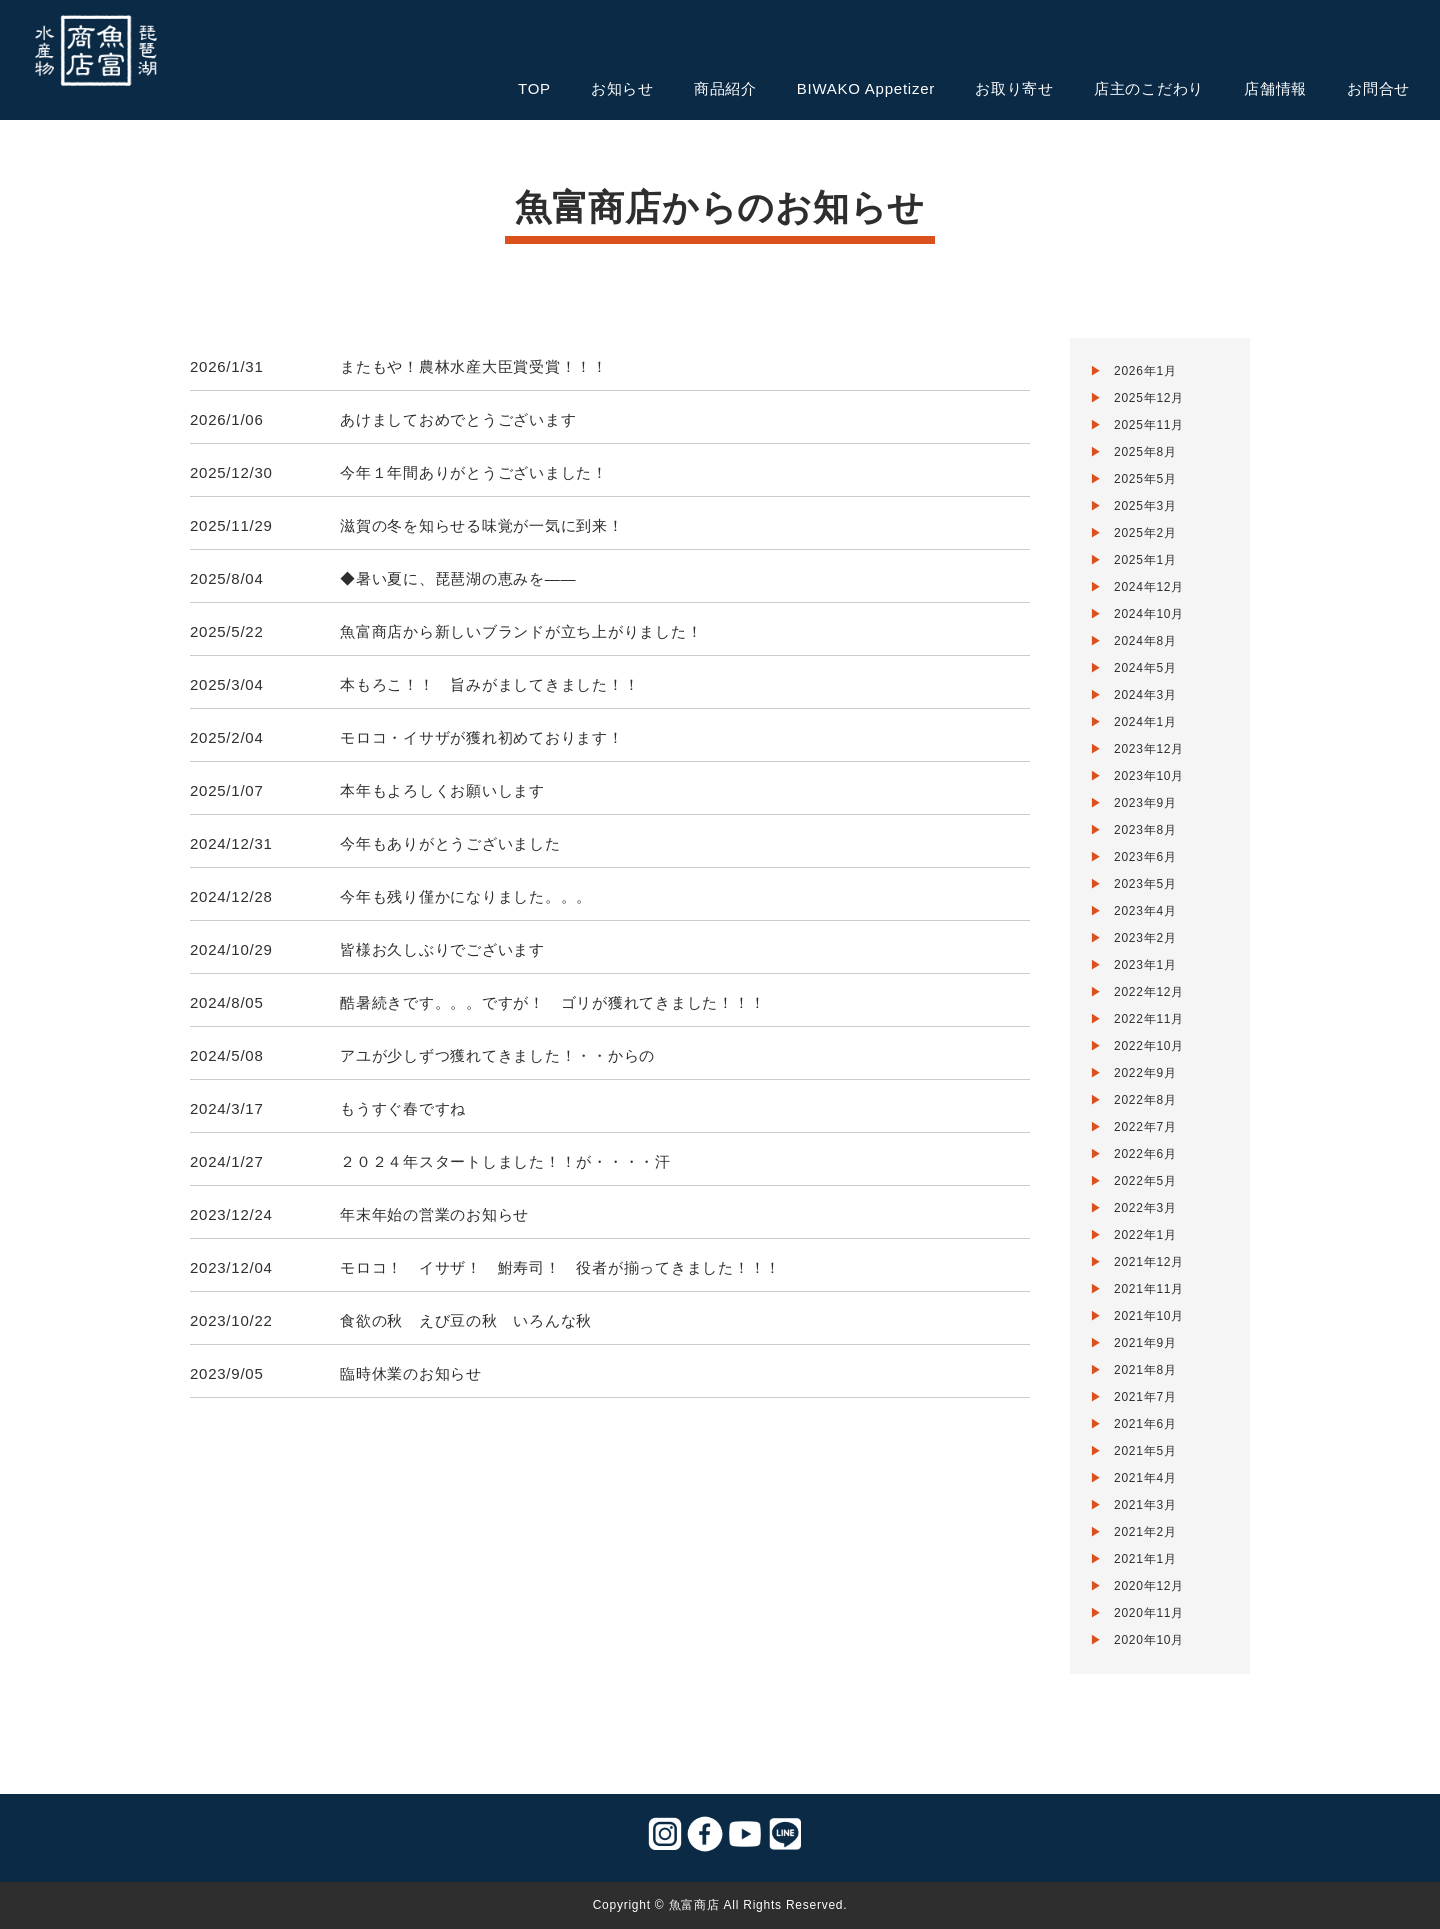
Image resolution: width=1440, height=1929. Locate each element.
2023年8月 (1145, 830)
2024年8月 (1145, 641)
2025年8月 (1145, 452)
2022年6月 (1145, 1154)
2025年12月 (1149, 398)
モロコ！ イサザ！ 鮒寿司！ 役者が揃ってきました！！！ (560, 1267)
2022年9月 (1145, 1073)
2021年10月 (1149, 1316)
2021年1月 (1145, 1559)
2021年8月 (1145, 1370)
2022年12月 (1149, 992)
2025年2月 (1145, 533)
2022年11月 (1149, 1019)
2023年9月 (1145, 803)
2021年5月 (1145, 1451)
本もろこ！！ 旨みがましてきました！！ (489, 684)
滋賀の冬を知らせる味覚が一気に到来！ (482, 525)
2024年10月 (1149, 614)
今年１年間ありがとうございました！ (474, 472)
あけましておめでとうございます (458, 419)
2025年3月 (1145, 506)
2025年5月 (1145, 479)
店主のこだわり (1149, 88)
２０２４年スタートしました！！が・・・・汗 (505, 1161)
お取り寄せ (1014, 88)
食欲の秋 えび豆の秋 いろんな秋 (466, 1320)
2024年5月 (1145, 668)
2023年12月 (1149, 749)
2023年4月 (1145, 911)
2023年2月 (1145, 938)
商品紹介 (725, 88)
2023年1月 (1145, 965)
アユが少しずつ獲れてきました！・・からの (497, 1055)
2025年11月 (1149, 425)
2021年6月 (1145, 1424)
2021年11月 (1149, 1289)
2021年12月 (1149, 1262)
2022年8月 (1145, 1100)
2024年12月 (1149, 587)
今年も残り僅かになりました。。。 (466, 896)
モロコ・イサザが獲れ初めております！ (482, 737)
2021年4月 (1145, 1478)
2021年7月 (1145, 1397)
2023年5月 (1145, 884)
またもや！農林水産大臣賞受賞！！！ (474, 366)
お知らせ (622, 88)
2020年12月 (1149, 1586)
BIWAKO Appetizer (866, 88)
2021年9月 (1145, 1343)
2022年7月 (1145, 1127)
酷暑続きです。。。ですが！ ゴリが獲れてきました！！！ (552, 1002)
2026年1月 (1145, 371)
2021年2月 (1145, 1532)
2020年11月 (1149, 1613)
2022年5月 (1145, 1181)
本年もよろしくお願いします (442, 790)
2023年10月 (1149, 776)
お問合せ (1378, 88)
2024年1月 (1145, 722)
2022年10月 (1149, 1046)
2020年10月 (1149, 1640)
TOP (534, 88)
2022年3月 (1145, 1208)
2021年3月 (1145, 1505)
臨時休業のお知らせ (411, 1373)
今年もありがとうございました (450, 843)
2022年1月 (1145, 1235)
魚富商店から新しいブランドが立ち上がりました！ (521, 631)
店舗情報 (1275, 88)
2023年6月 (1145, 857)
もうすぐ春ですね (403, 1108)
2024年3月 (1145, 695)
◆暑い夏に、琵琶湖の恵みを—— (458, 578)
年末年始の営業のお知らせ (434, 1214)
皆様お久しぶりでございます (442, 949)
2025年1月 (1145, 560)
